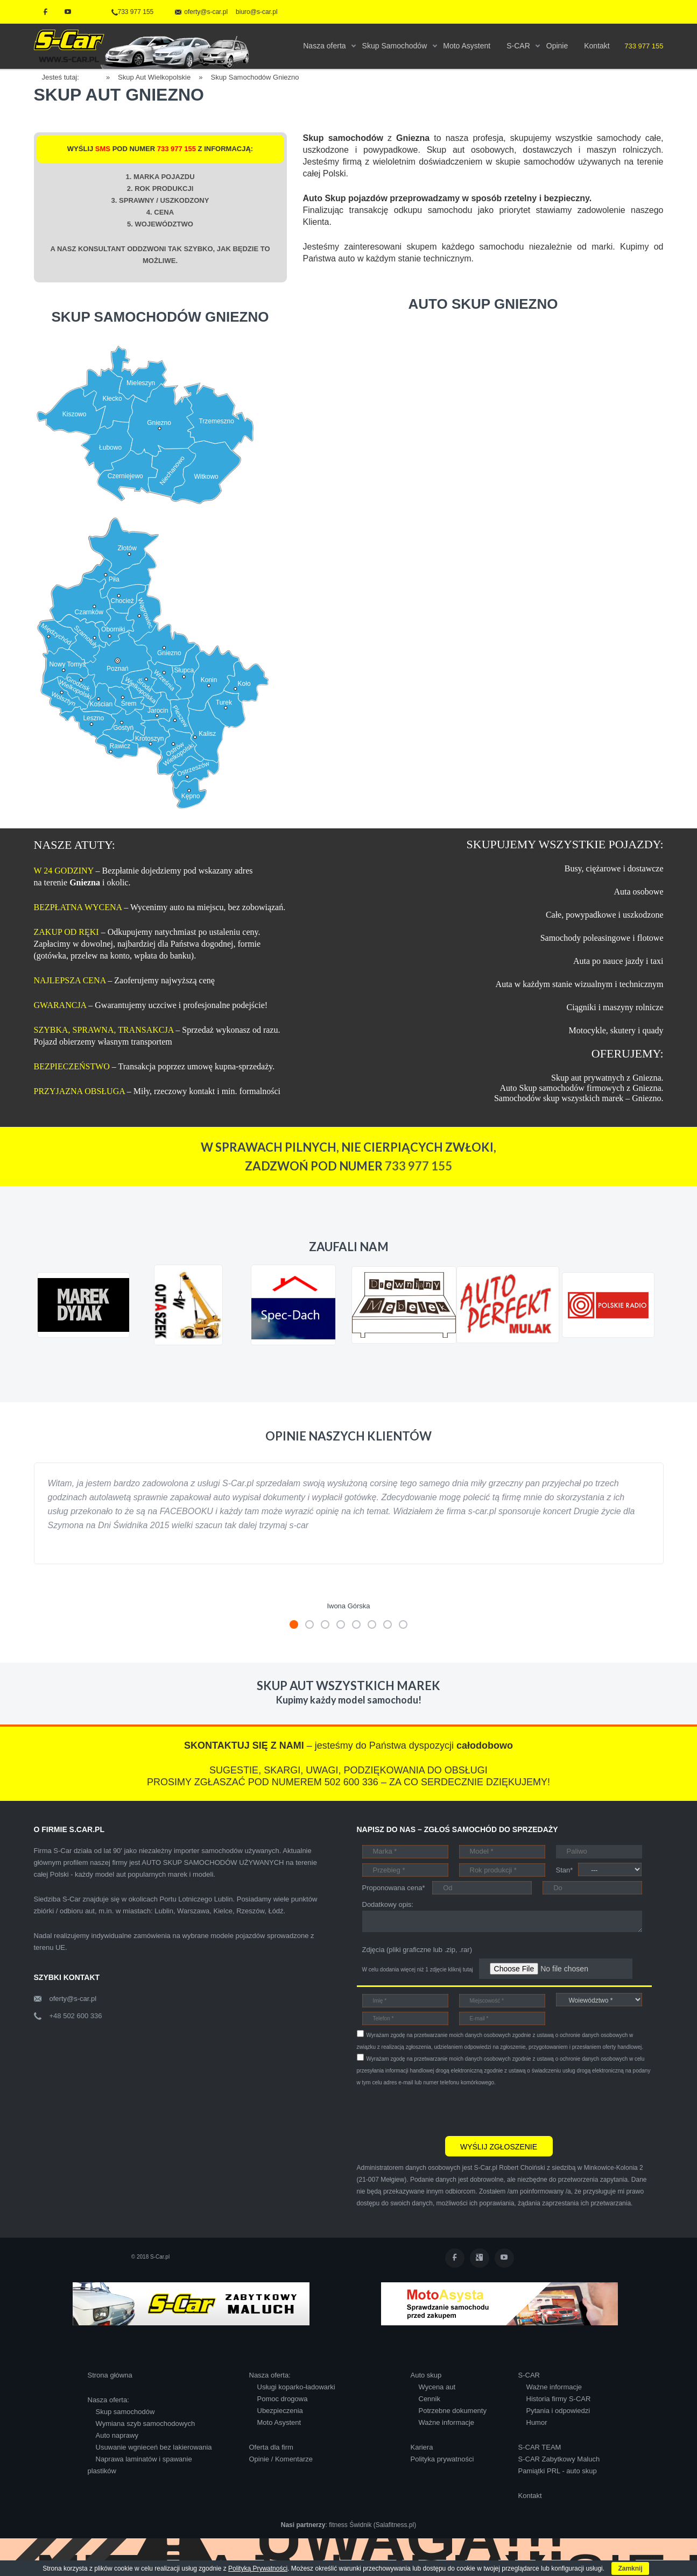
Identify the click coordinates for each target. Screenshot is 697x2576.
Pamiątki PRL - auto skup (557, 2471)
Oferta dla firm (271, 2447)
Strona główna (110, 2375)
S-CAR (529, 2375)
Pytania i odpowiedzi (558, 2411)
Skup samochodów (125, 2412)
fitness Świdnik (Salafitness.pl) (372, 2525)
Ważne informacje (447, 2422)
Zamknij (630, 2568)
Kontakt (530, 2496)
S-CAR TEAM (539, 2447)
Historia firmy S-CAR (558, 2399)
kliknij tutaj (460, 1969)
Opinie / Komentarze (281, 2459)
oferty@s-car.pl (73, 1999)
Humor (536, 2422)
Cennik (429, 2399)
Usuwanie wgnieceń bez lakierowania (154, 2447)
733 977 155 (132, 12)
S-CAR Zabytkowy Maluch (559, 2459)
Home (96, 75)
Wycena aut (437, 2387)
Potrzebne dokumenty (453, 2411)
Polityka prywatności (442, 2459)
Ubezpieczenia (280, 2411)
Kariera (422, 2447)
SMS (102, 149)
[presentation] (438, 2110)
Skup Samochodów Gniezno (254, 77)
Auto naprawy (117, 2435)
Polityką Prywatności (257, 2568)
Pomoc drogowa (282, 2399)
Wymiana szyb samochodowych (145, 2423)
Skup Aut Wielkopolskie (154, 77)
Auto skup (426, 2375)
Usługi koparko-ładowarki (296, 2387)
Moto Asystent (279, 2422)
